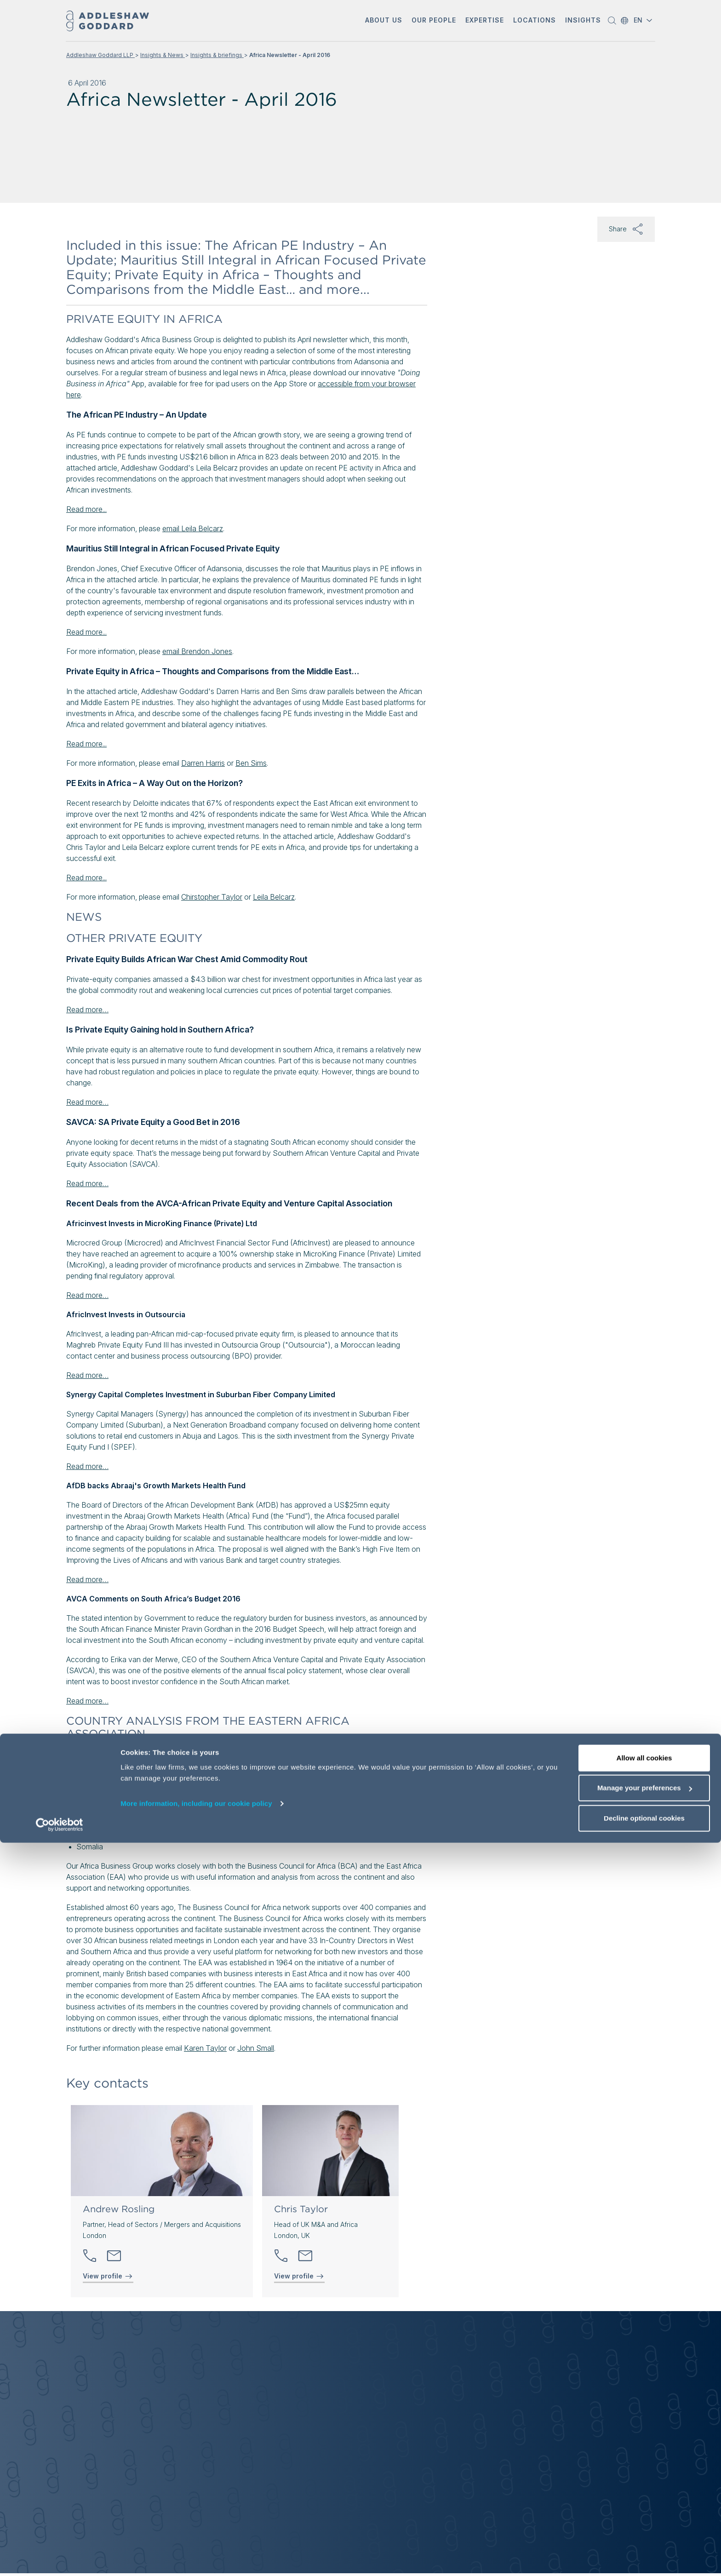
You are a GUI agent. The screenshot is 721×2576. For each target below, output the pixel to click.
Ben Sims (251, 763)
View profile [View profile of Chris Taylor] (299, 2276)
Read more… (87, 1009)
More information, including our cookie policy (196, 2537)
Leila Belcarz (274, 896)
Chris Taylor (301, 2209)
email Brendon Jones (197, 651)
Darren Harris (203, 763)
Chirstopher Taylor (211, 896)
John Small (255, 2048)
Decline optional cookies (644, 2551)
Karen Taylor (205, 2048)
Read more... (86, 509)
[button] (383, 21)
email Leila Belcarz (192, 528)
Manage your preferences (644, 2521)
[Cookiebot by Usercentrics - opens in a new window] (59, 2558)
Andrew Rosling (118, 2209)
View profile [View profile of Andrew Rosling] (108, 2276)
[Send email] (114, 2256)
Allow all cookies (644, 2491)
